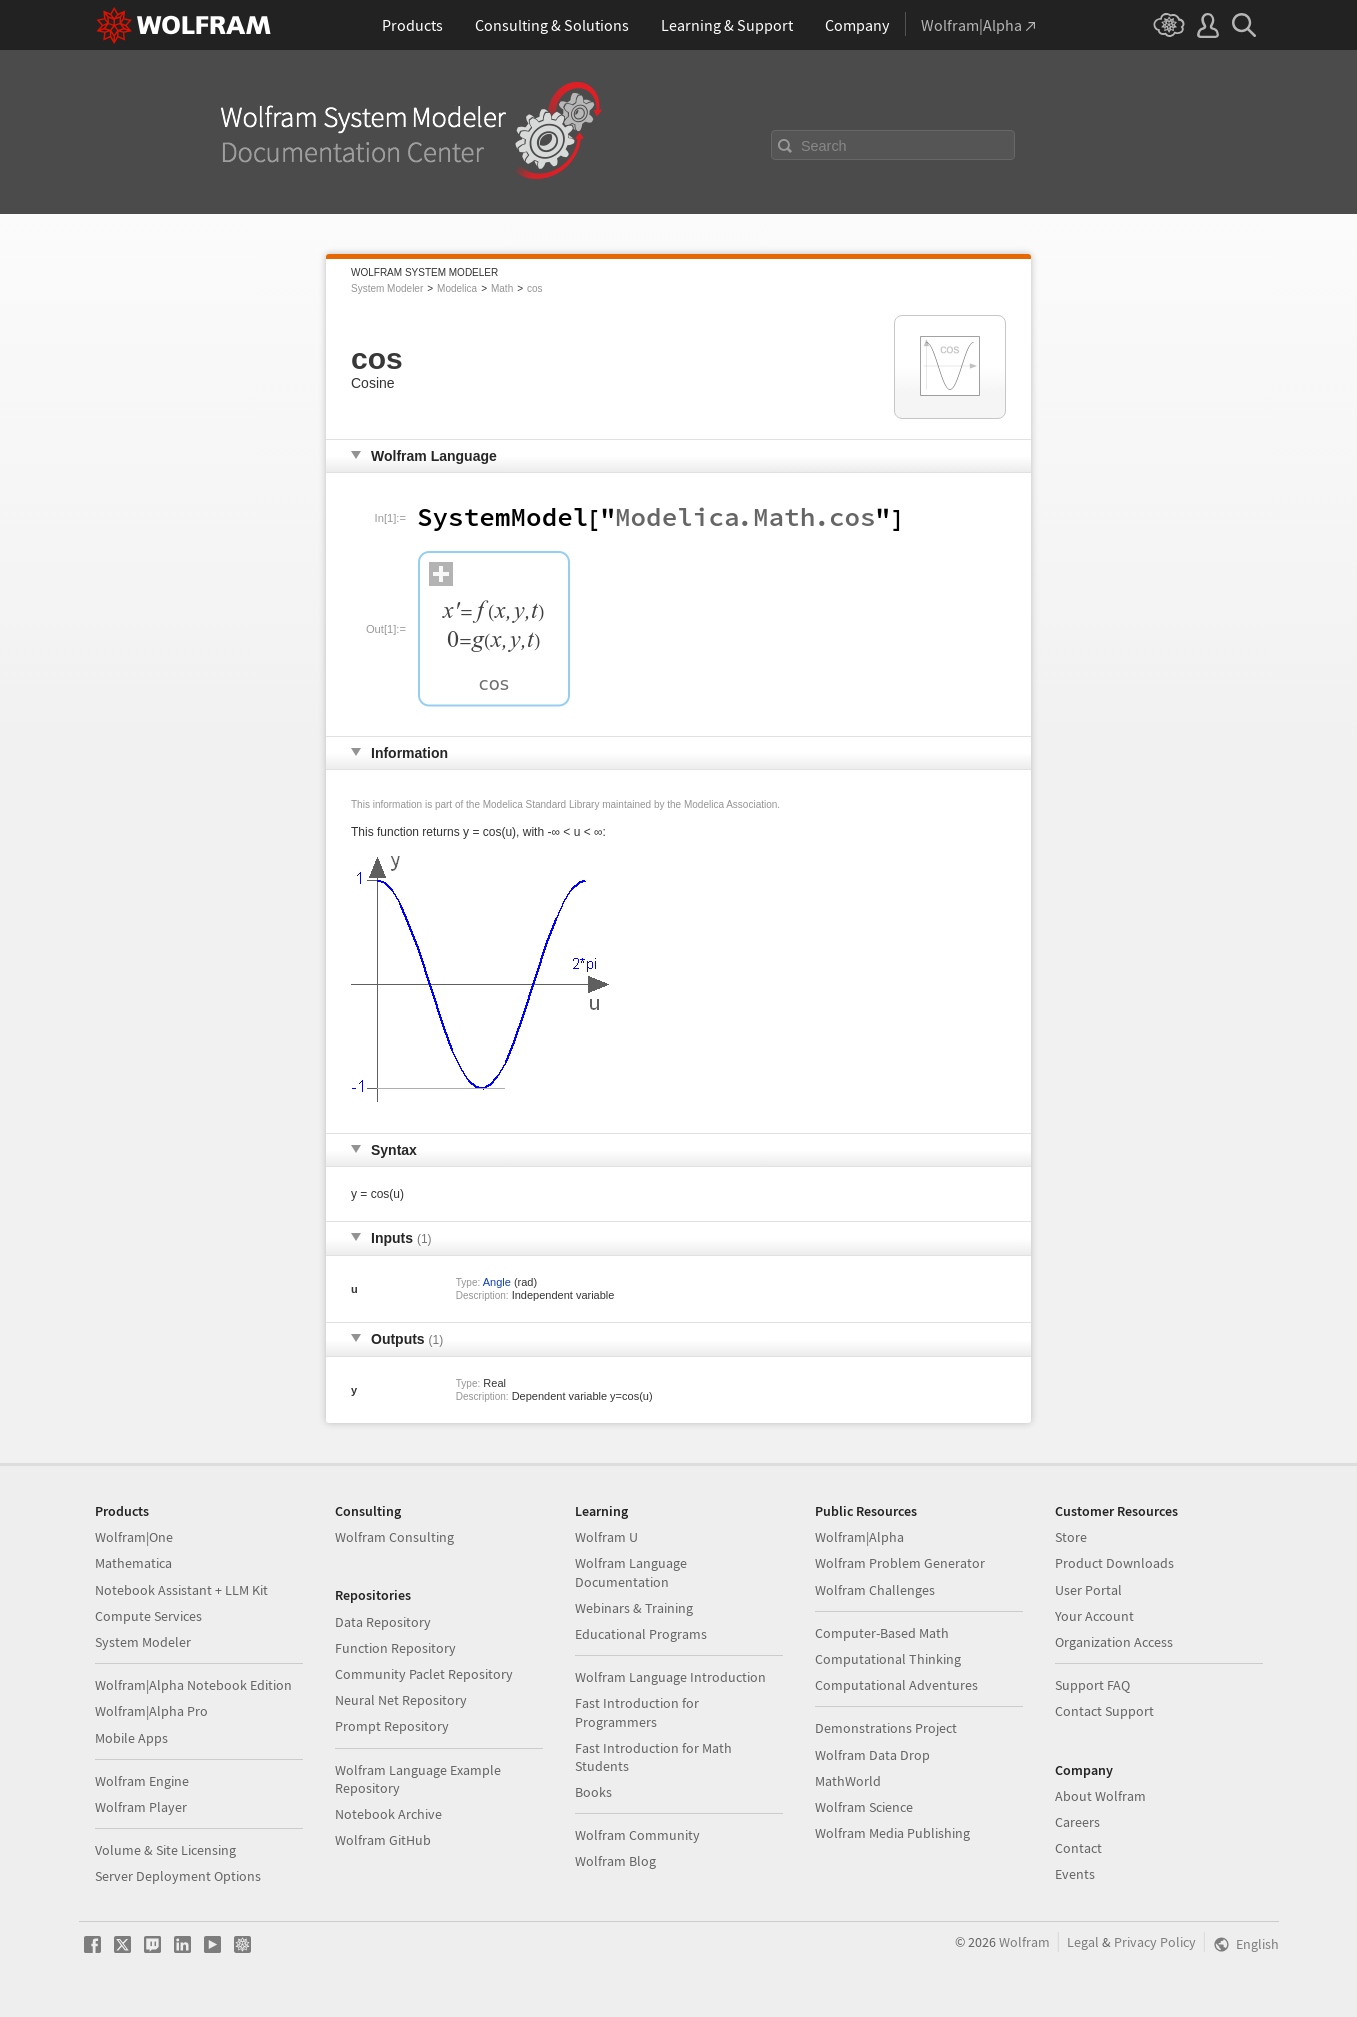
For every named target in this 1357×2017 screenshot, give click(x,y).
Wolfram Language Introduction (670, 1677)
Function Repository (395, 1648)
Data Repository (383, 1622)
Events (1075, 1874)
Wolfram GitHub (383, 1840)
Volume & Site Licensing (165, 1850)
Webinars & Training (634, 1608)
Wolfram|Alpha (859, 1537)
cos (535, 288)
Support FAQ (1092, 1685)
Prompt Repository (392, 1726)
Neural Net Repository (401, 1700)
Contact (1078, 1848)
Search (824, 146)
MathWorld (848, 1781)
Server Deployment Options (178, 1876)
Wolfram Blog (615, 1861)
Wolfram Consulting (394, 1537)
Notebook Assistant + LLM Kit (181, 1590)
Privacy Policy (1155, 1942)
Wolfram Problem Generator (900, 1563)
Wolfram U (606, 1537)
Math (502, 288)
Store (1071, 1537)
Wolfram (1024, 1942)
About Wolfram (1100, 1796)
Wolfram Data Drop (872, 1755)
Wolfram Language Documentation (631, 1572)
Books (593, 1792)
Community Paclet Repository (424, 1674)
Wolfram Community (637, 1835)
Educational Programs (641, 1634)
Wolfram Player (141, 1807)
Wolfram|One (134, 1537)
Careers (1077, 1822)
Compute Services (148, 1616)
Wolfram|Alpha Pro (151, 1711)
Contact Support (1104, 1711)
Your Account (1094, 1616)
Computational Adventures (896, 1685)
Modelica (457, 288)
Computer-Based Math (882, 1633)
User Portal (1088, 1590)
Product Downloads (1114, 1563)
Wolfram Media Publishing (892, 1833)
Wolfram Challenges (875, 1590)
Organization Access (1114, 1642)
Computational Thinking (888, 1659)
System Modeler (387, 288)
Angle (497, 1282)
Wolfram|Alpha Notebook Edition (193, 1685)
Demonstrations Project (886, 1728)
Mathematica (133, 1563)
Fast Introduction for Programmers (637, 1712)
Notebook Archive (388, 1814)
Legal (1083, 1942)
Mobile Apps (131, 1738)
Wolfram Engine (142, 1781)
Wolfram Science (864, 1807)
